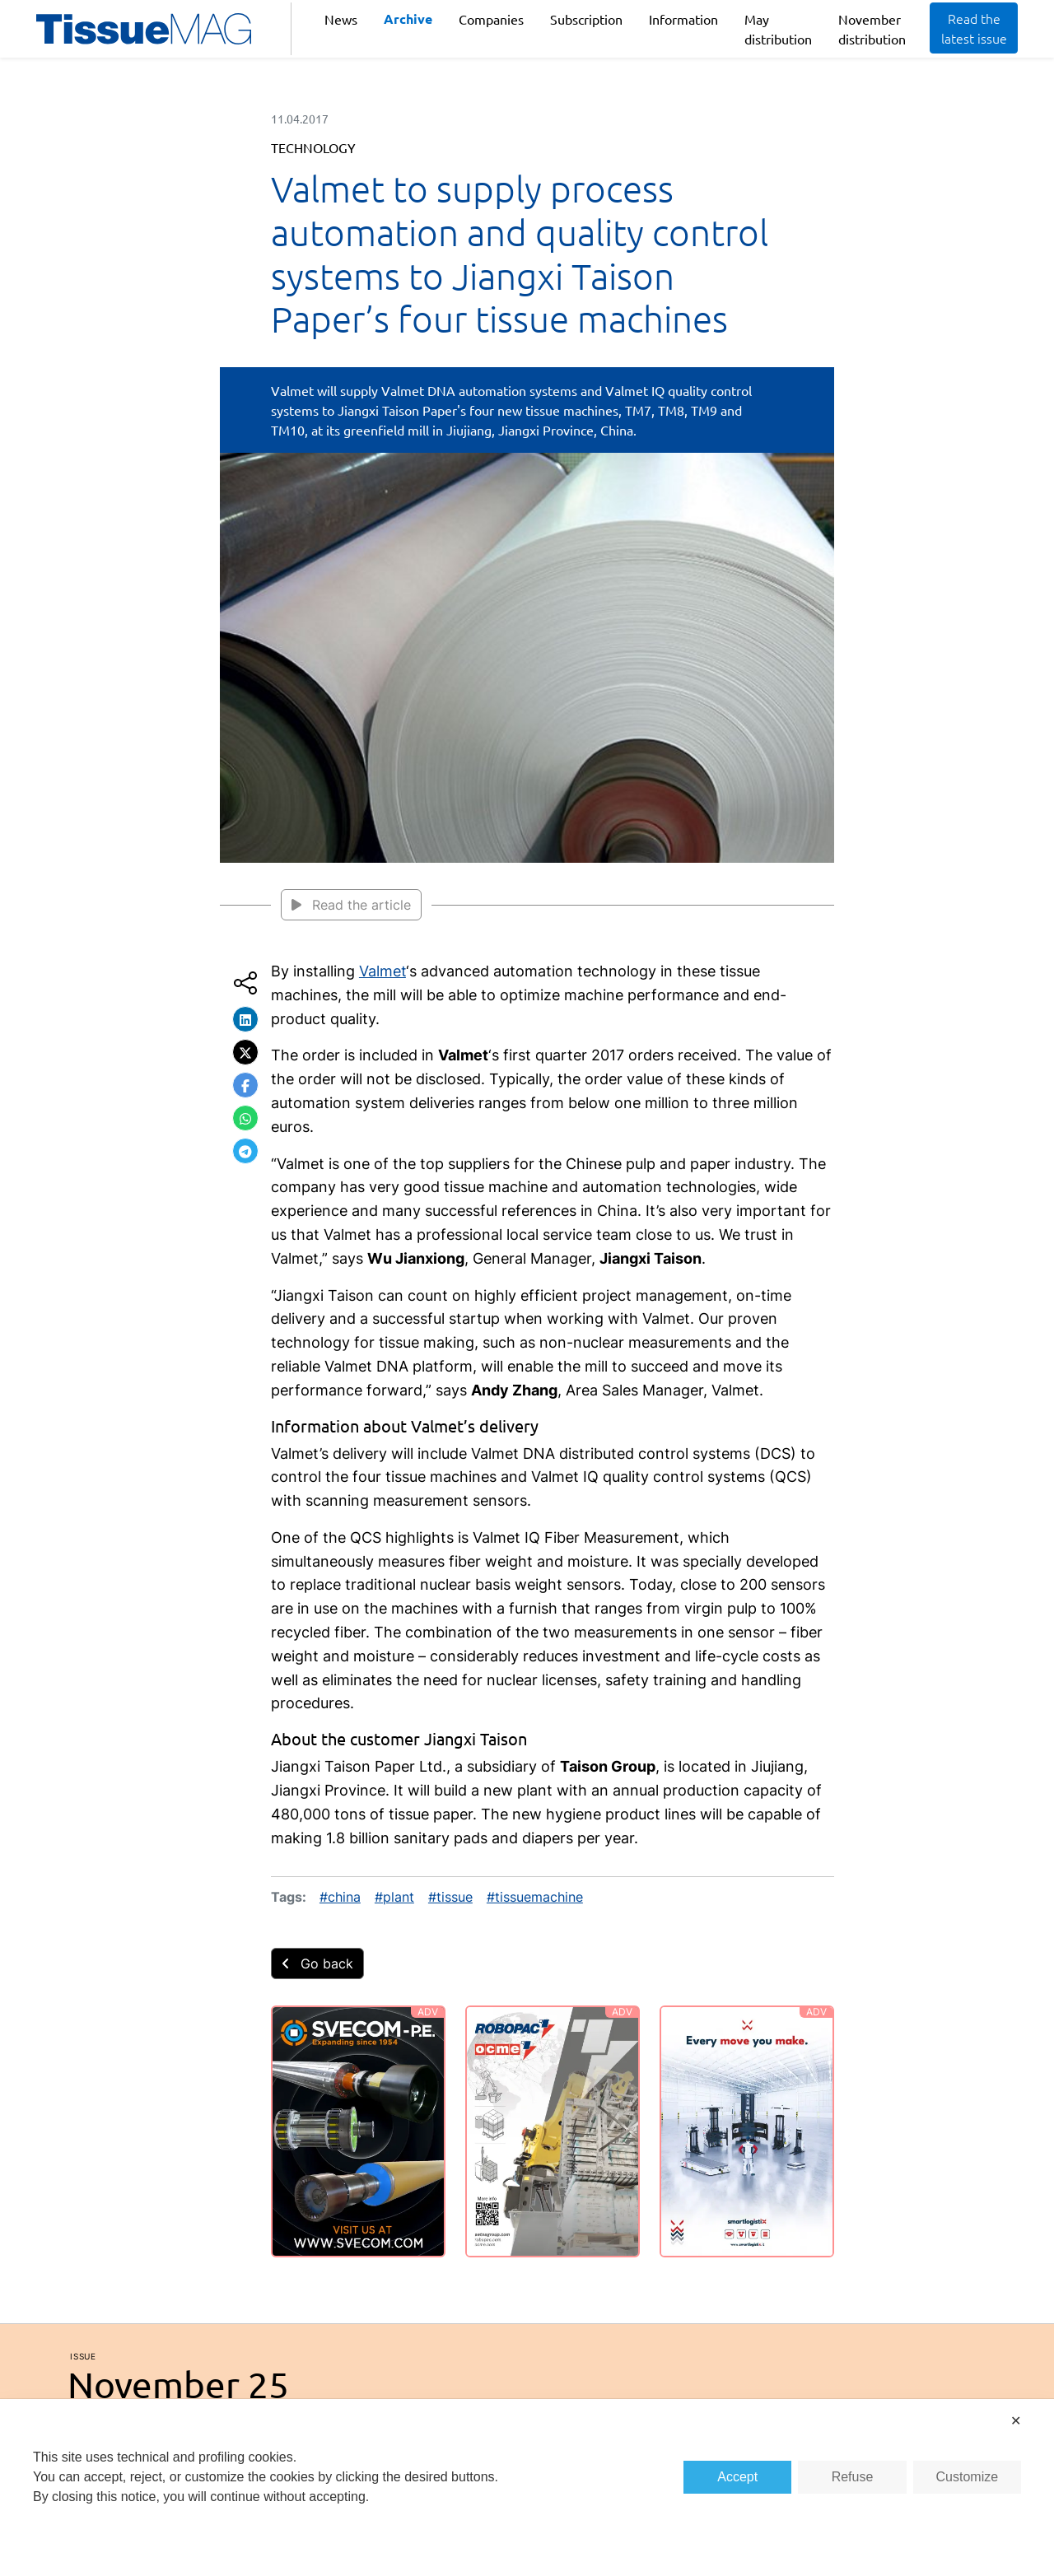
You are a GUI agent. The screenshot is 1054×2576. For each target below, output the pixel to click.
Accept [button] (737, 2477)
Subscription (586, 19)
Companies (491, 19)
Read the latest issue (974, 28)
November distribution (872, 29)
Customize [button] (967, 2477)
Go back (317, 1963)
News (340, 19)
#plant (394, 1897)
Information (683, 19)
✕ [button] (1015, 2421)
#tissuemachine (535, 1897)
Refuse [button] (853, 2477)
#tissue (450, 1897)
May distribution (778, 29)
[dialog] (527, 2487)
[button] (245, 1019)
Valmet (382, 971)
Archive (408, 18)
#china (340, 1897)
